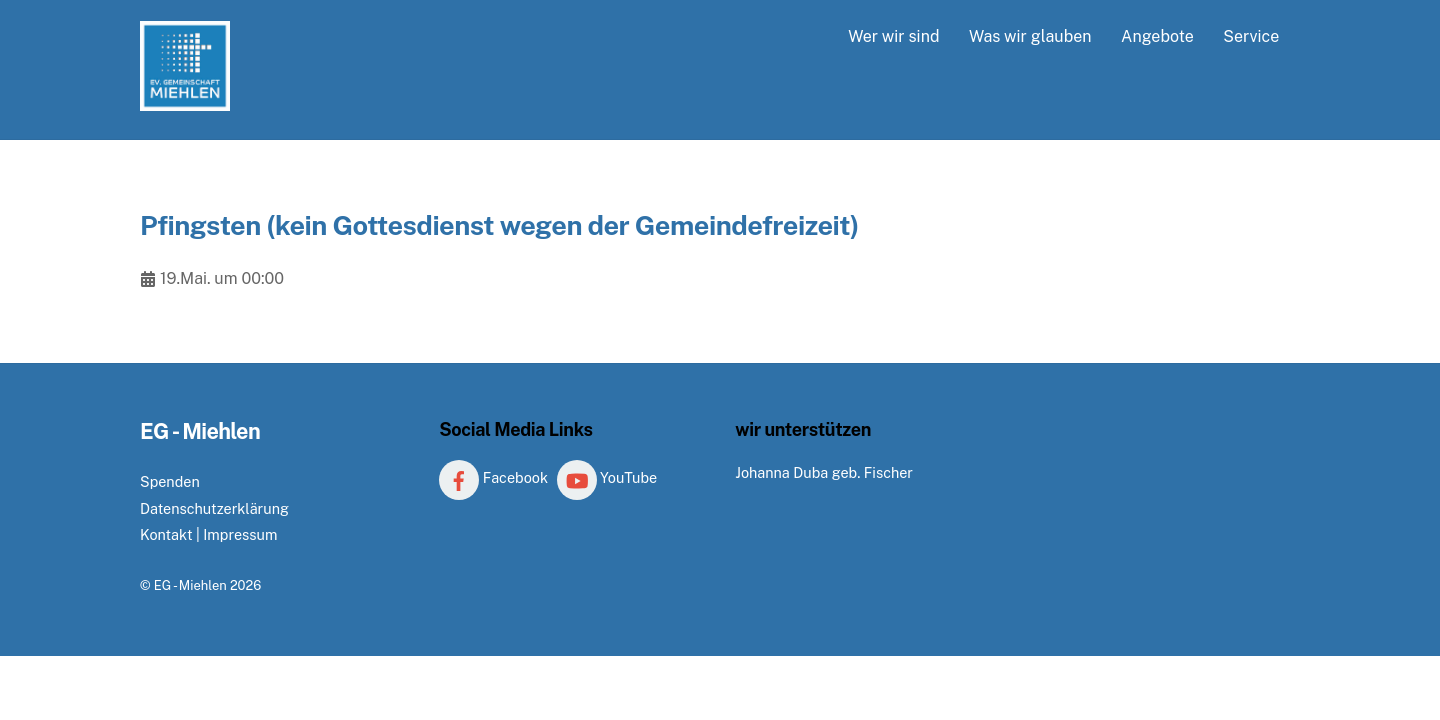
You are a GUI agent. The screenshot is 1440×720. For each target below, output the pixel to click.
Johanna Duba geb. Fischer (824, 472)
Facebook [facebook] (493, 477)
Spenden (170, 481)
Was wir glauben (1030, 36)
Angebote (1157, 36)
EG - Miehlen (190, 585)
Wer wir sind (893, 36)
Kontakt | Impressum (208, 534)
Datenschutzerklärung (214, 508)
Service (1251, 36)
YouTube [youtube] (607, 477)
